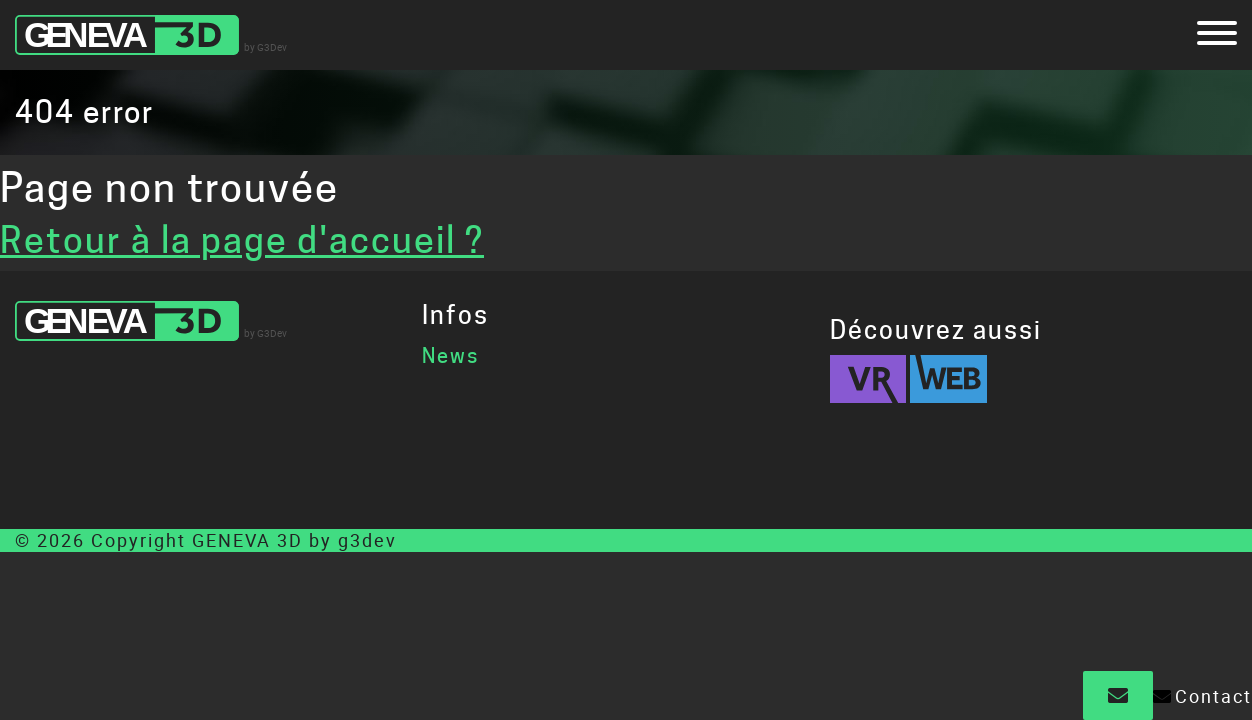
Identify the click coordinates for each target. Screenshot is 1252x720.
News (450, 356)
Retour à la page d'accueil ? (242, 240)
